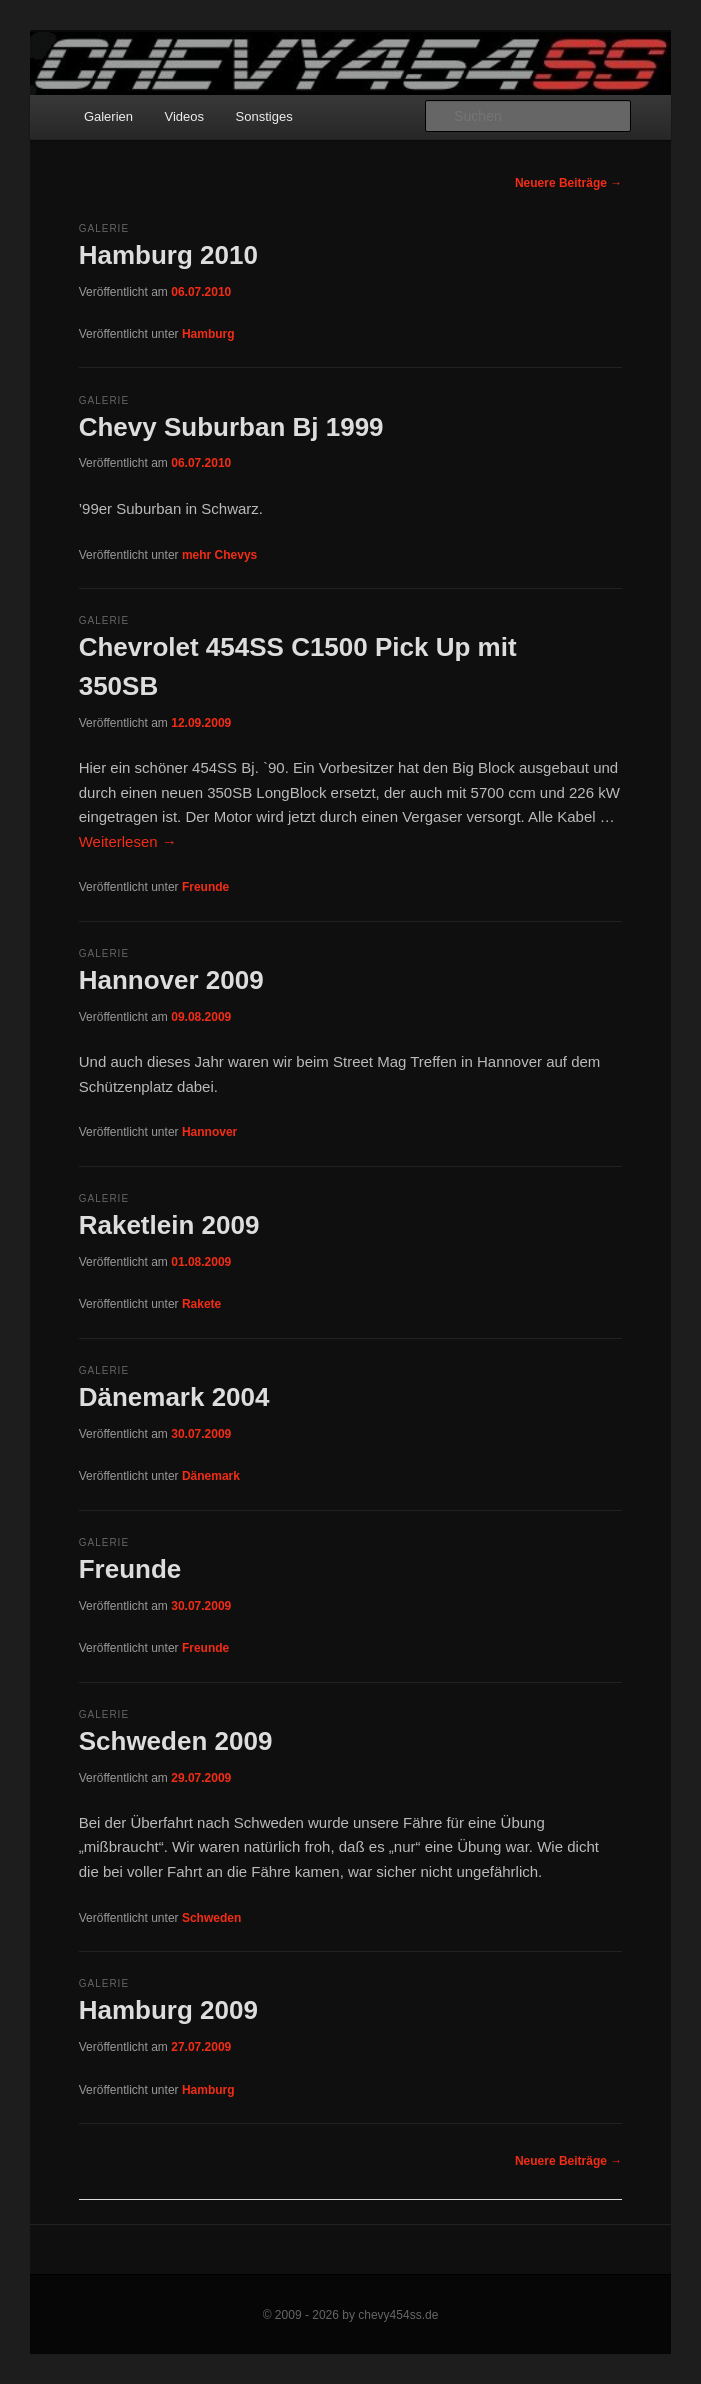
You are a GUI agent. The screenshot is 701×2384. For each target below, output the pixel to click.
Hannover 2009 (171, 980)
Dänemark (211, 1476)
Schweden (211, 1918)
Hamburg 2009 (168, 2010)
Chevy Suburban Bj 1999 (231, 427)
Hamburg (208, 334)
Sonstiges (264, 116)
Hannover (209, 1132)
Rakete (201, 1304)
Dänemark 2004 (174, 1397)
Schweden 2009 (176, 1741)
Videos (185, 116)
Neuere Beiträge (568, 183)
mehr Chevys (219, 555)
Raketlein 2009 (169, 1225)
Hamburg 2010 (168, 255)
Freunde (205, 887)
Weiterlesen (128, 841)
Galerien (108, 116)
